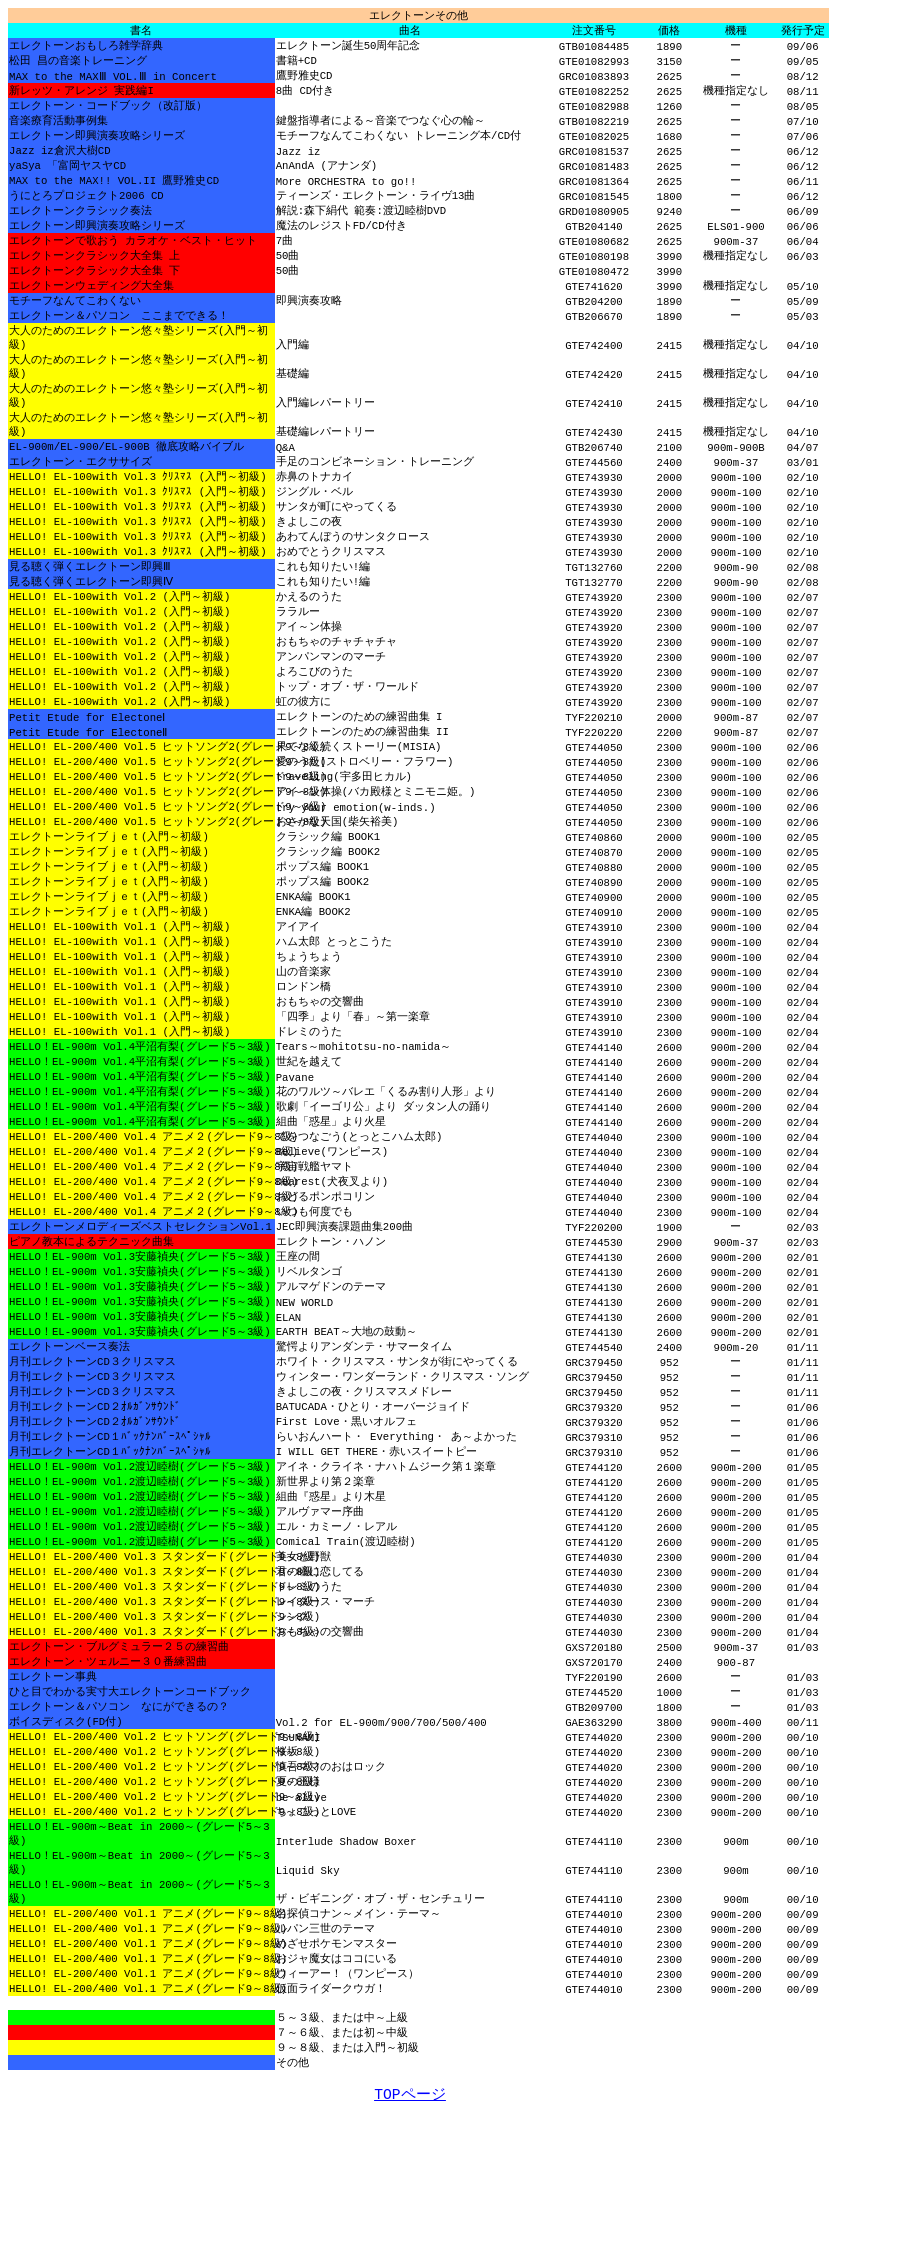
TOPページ (409, 2233)
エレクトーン (418, 16)
